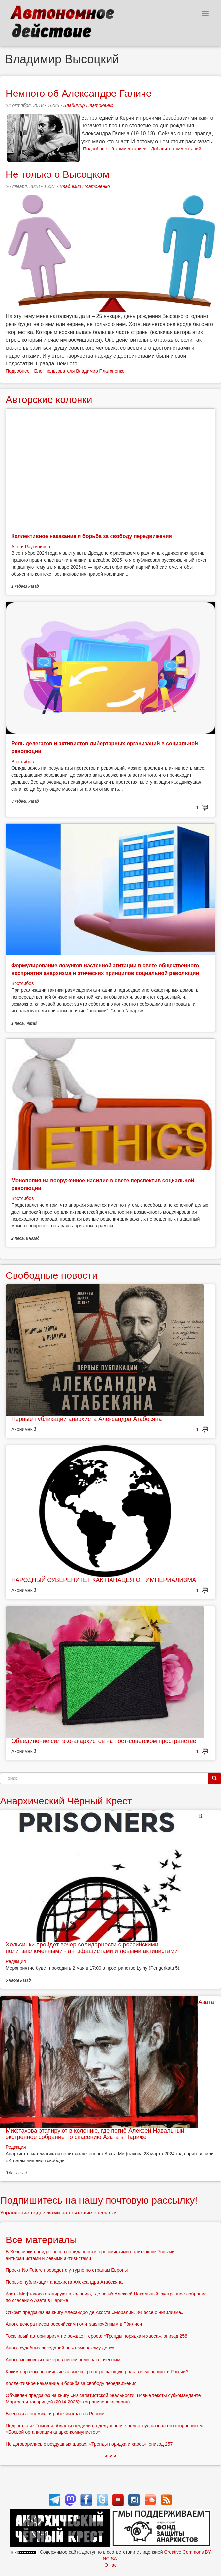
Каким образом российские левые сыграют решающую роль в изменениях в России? (97, 2371)
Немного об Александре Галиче (79, 93)
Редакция (16, 1961)
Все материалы (41, 2239)
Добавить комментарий (176, 148)
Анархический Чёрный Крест (66, 1800)
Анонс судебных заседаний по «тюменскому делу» (60, 2347)
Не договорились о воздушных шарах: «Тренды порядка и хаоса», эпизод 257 (89, 2444)
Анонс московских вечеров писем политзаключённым (63, 2359)
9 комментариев (129, 148)
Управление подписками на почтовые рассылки (58, 2212)
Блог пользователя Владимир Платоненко (79, 371)
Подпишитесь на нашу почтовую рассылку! (99, 2200)
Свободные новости (52, 1275)
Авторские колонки (49, 399)
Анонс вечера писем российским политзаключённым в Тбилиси (74, 2324)
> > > (111, 2456)
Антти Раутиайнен (30, 546)
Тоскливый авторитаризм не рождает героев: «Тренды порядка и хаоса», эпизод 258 (96, 2336)
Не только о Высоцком (57, 174)
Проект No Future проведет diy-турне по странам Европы (67, 2270)
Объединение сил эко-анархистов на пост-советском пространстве (103, 1741)
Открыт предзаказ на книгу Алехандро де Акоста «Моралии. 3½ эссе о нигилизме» (95, 2312)
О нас (110, 2565)
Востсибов (22, 761)
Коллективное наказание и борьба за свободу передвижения (91, 536)
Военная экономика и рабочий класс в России (55, 2413)
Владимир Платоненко (88, 105)
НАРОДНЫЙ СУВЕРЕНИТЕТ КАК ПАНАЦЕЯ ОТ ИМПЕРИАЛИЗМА (103, 1580)
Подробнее (95, 148)
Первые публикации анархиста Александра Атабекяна (86, 1419)
